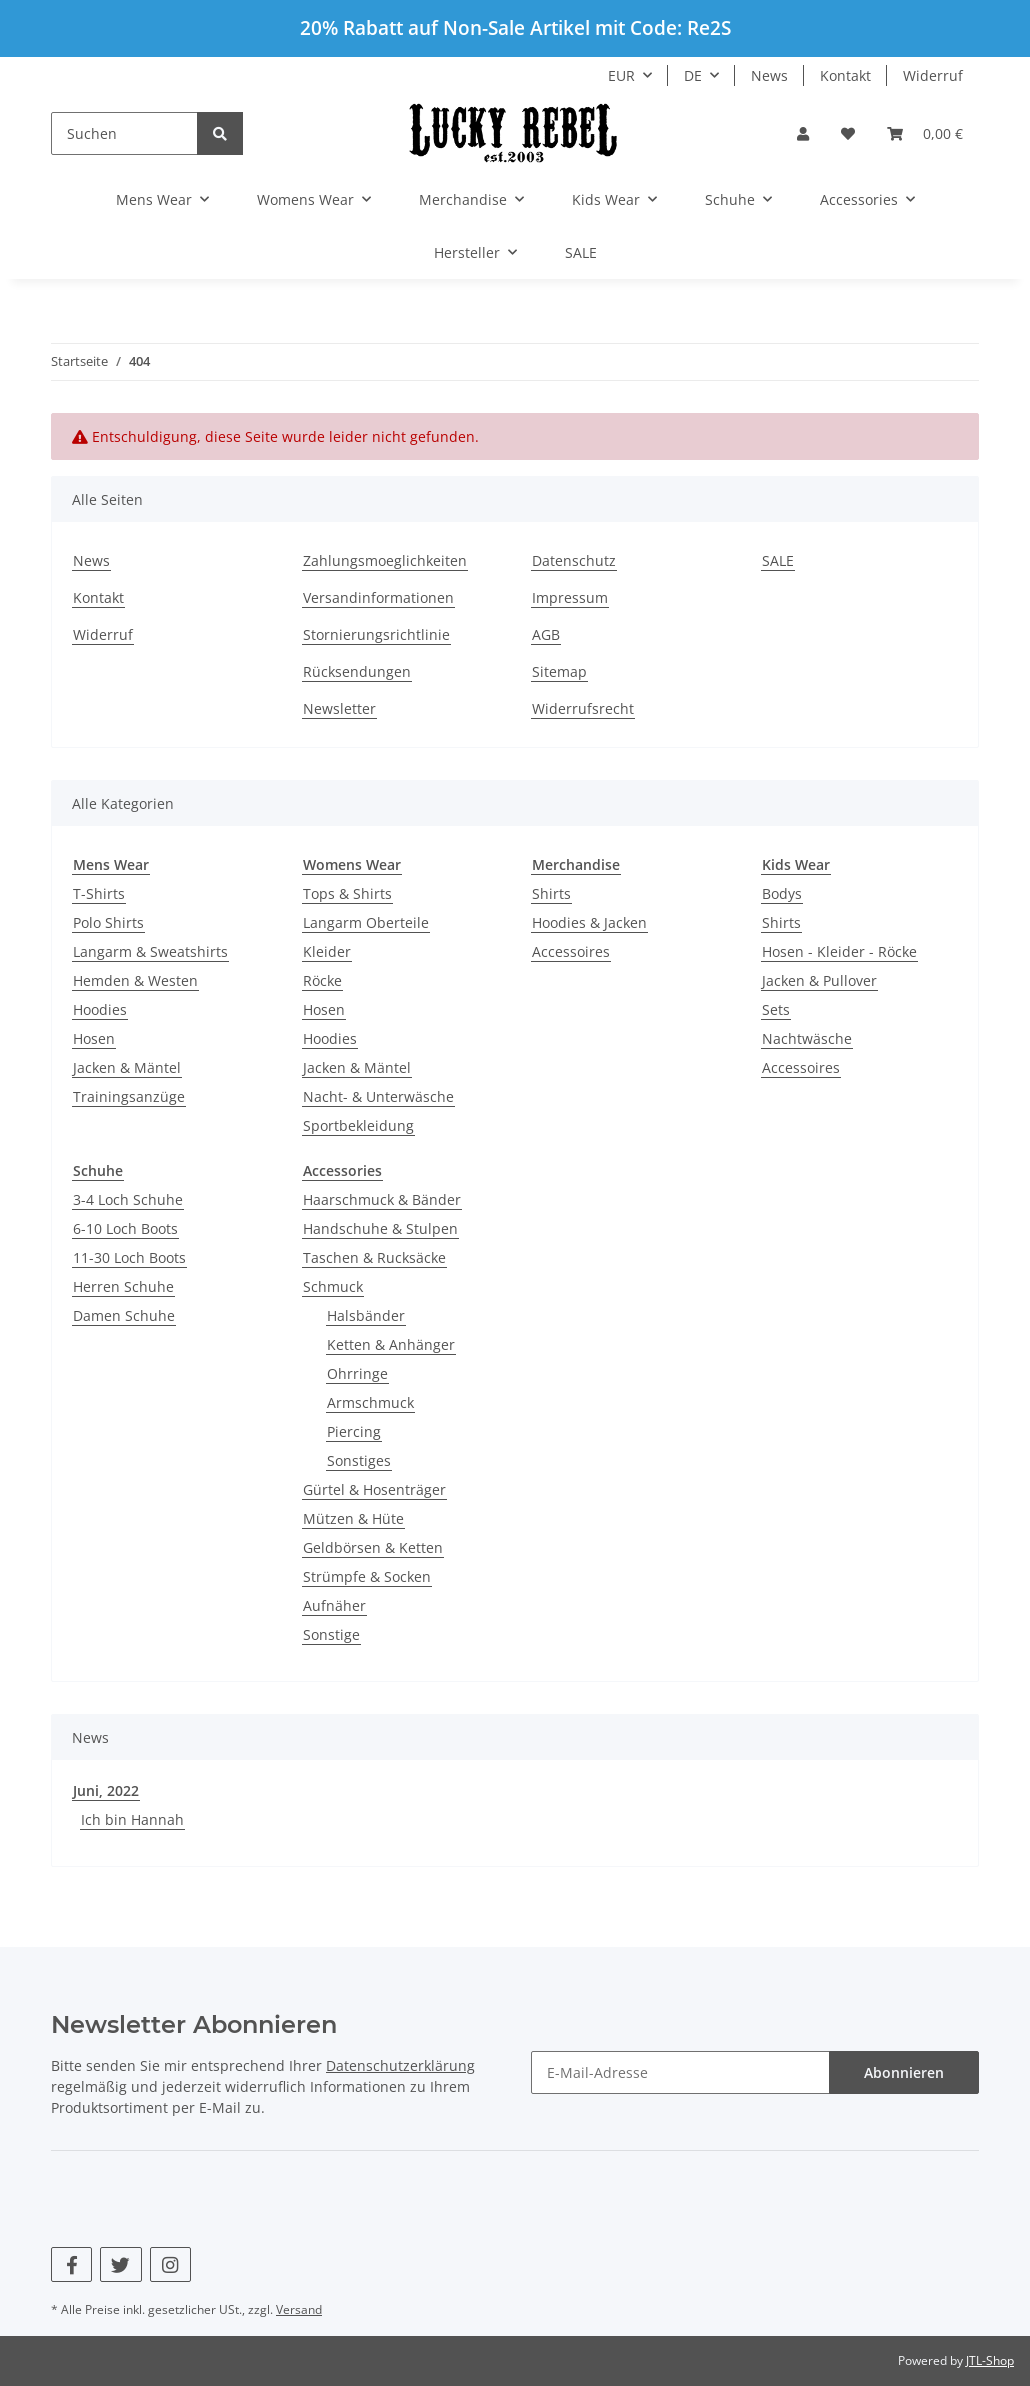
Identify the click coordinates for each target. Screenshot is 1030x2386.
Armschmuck (370, 1402)
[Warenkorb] (925, 133)
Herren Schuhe (123, 1286)
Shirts (551, 893)
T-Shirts (99, 893)
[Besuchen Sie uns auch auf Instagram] (170, 2264)
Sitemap (559, 671)
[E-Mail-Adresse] (680, 2072)
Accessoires (571, 951)
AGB (546, 634)
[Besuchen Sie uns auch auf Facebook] (71, 2264)
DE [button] (693, 75)
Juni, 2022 (106, 1790)
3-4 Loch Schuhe (128, 1199)
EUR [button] (621, 75)
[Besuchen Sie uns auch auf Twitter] (120, 2264)
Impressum (570, 597)
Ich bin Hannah (132, 1819)
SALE (581, 252)
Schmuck (333, 1286)
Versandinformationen (378, 597)
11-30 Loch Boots (129, 1257)
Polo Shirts (108, 922)
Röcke (322, 980)
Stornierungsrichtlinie (376, 634)
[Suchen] (124, 133)
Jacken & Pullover (819, 980)
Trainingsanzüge (129, 1096)
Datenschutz (574, 560)
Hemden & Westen (135, 980)
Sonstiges (359, 1460)
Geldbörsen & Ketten (373, 1547)
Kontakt (845, 75)
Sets (776, 1009)
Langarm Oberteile (366, 922)
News (769, 75)
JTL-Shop (990, 2360)
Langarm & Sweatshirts (150, 951)
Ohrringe (357, 1373)
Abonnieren (904, 2072)
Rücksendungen (357, 671)
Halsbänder (366, 1315)
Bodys (782, 893)
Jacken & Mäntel (127, 1067)
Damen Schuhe (124, 1315)
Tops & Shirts (347, 893)
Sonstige (331, 1634)
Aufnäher (334, 1605)
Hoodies (100, 1009)
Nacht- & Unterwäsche (378, 1096)
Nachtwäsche (807, 1038)
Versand (299, 2309)
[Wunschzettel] (848, 133)
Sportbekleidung (358, 1125)
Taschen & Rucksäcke (374, 1257)
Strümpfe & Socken (367, 1576)
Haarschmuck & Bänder (382, 1199)
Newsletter (339, 708)
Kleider (327, 951)
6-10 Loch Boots (125, 1228)
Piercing (354, 1431)
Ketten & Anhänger (391, 1344)
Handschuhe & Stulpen (380, 1228)
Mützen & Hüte (353, 1518)
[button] (803, 133)
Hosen (94, 1038)
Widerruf (933, 75)
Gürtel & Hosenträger (374, 1489)
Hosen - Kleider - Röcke (839, 951)
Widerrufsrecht (583, 708)
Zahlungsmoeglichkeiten (385, 560)
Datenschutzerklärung (400, 2065)
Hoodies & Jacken (589, 922)
